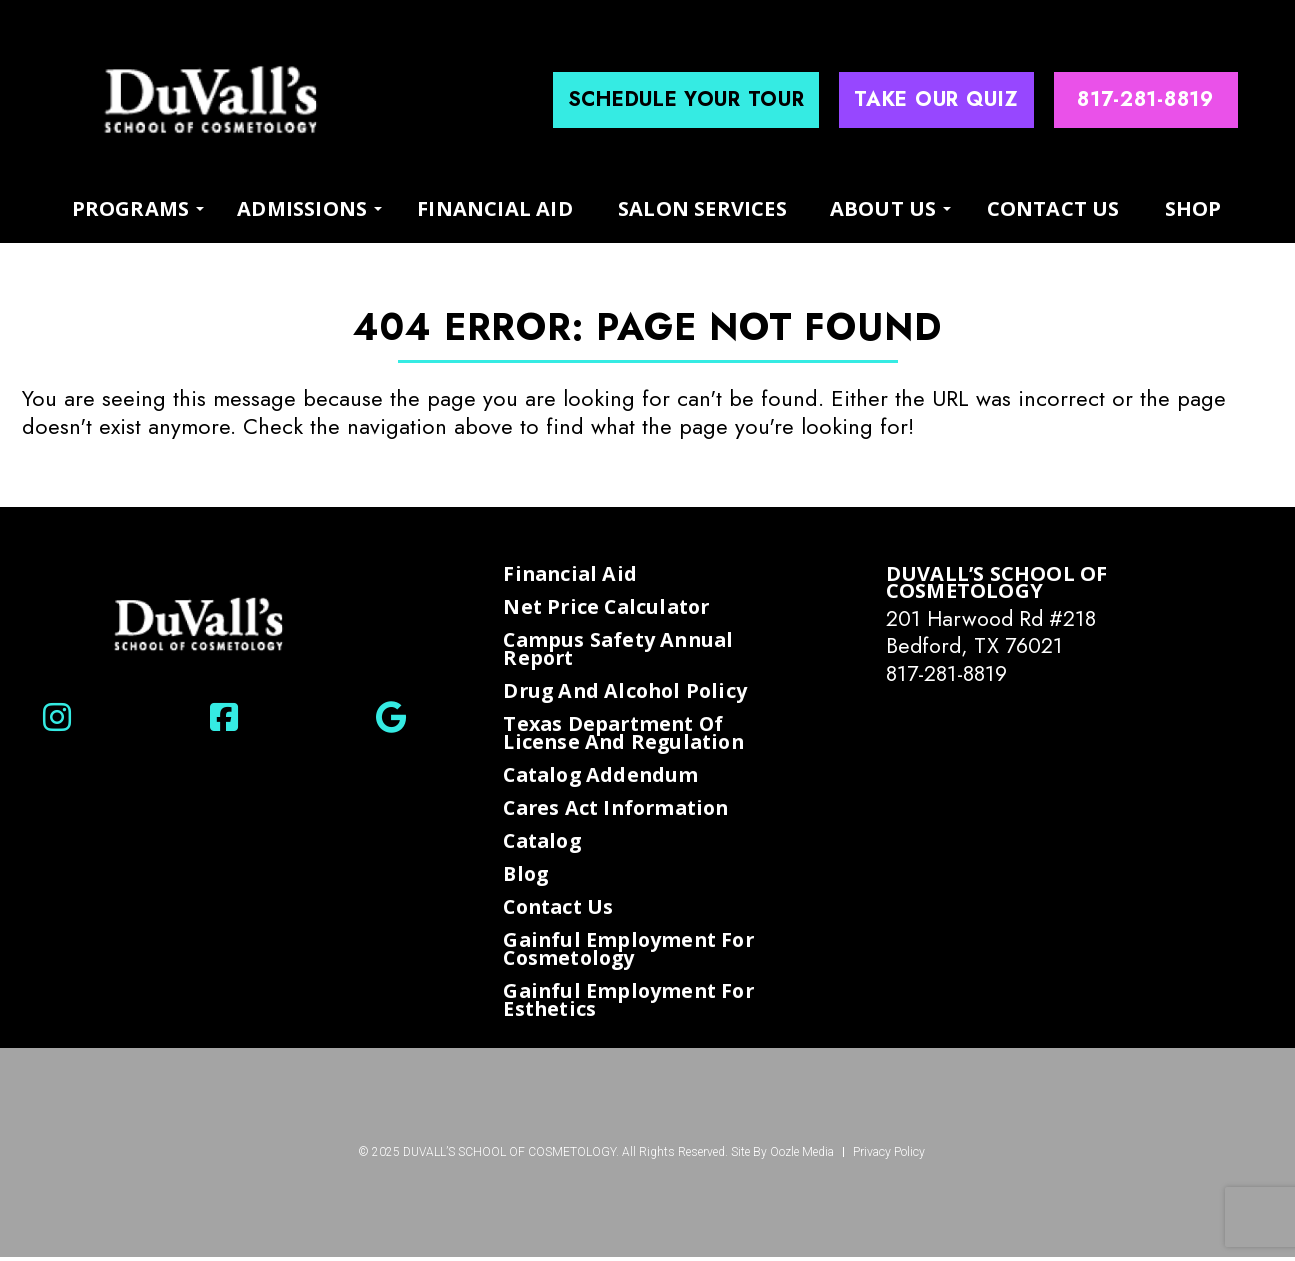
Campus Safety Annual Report (621, 649)
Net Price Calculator (610, 607)
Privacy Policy (889, 1156)
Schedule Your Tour (686, 99)
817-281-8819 (949, 673)
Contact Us (1053, 208)
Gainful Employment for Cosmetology (631, 952)
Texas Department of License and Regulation (627, 733)
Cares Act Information (621, 810)
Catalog (544, 843)
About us (883, 207)
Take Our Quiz (936, 99)
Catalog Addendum (604, 776)
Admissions (302, 207)
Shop (1193, 208)
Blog (527, 877)
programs (131, 207)
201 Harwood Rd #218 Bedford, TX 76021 (995, 632)
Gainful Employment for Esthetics (631, 1003)
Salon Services (702, 208)
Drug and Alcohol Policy (628, 692)
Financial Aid (495, 208)
